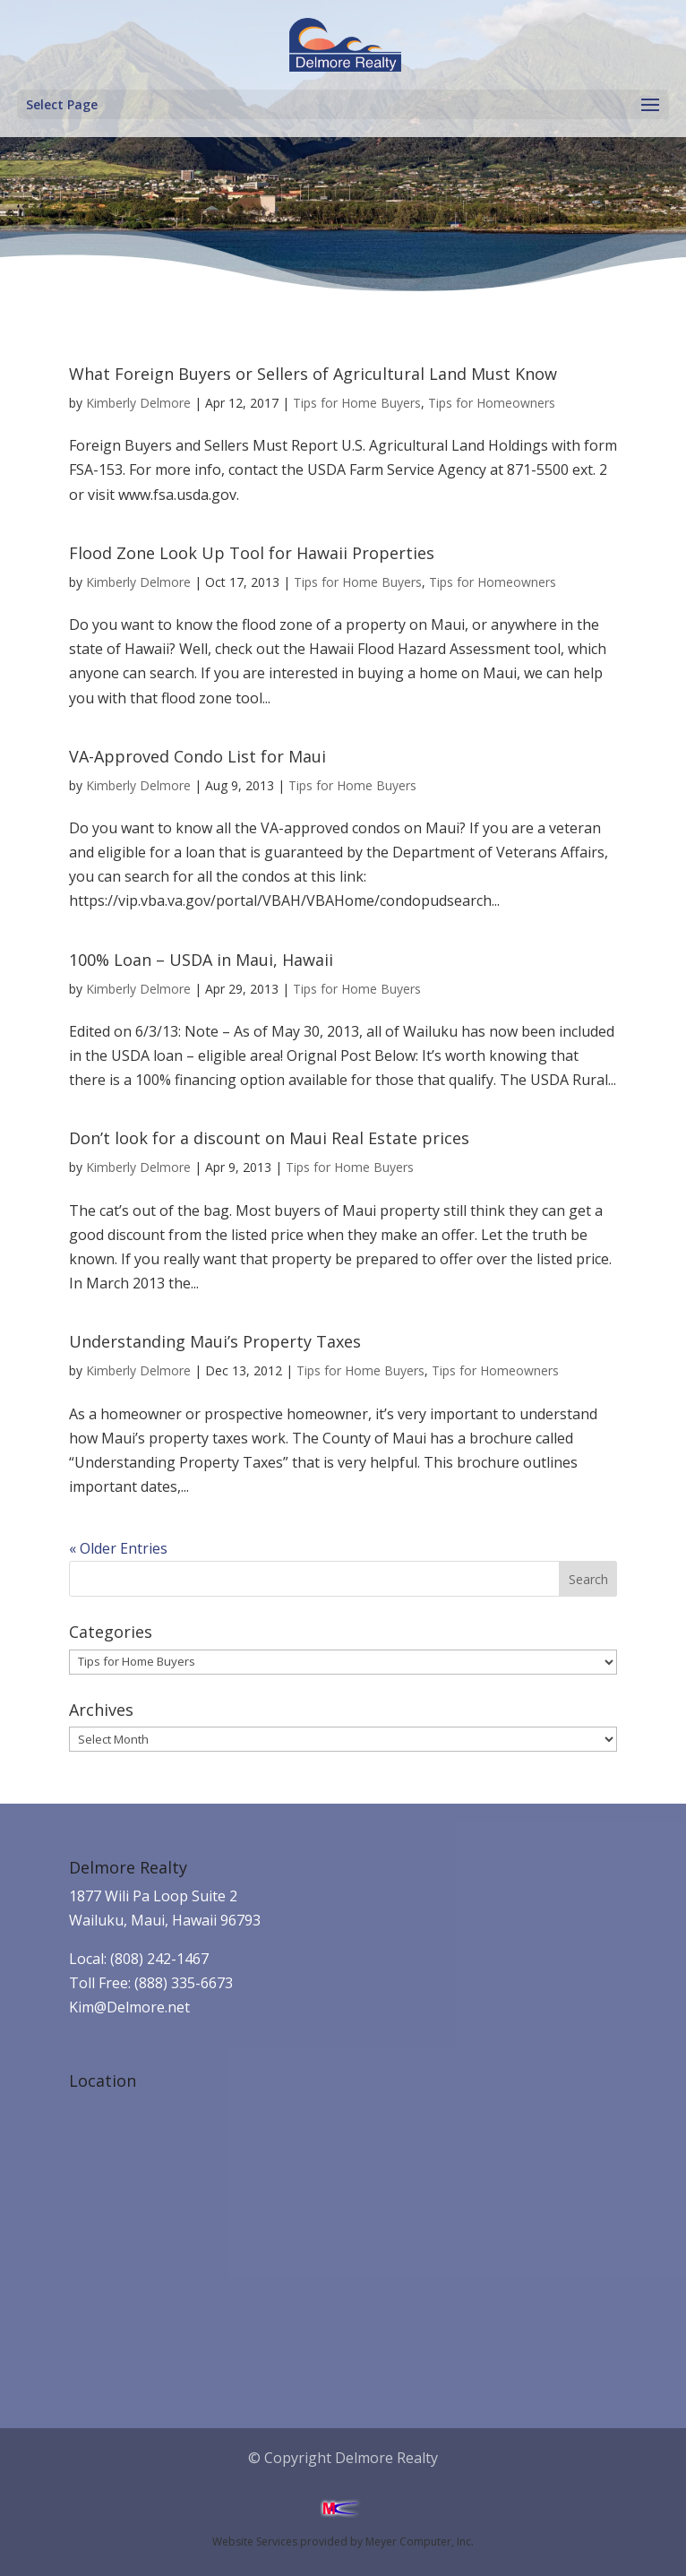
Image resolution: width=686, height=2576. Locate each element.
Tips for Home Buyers (357, 402)
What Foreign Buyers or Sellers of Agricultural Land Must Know (313, 373)
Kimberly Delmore (138, 402)
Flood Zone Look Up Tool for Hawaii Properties (251, 553)
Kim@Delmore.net (129, 2007)
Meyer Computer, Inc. (419, 2541)
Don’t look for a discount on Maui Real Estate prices (269, 1138)
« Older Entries (118, 1548)
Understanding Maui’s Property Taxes (215, 1341)
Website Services (254, 2541)
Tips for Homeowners (491, 402)
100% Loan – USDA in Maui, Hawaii (201, 959)
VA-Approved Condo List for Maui (197, 756)
